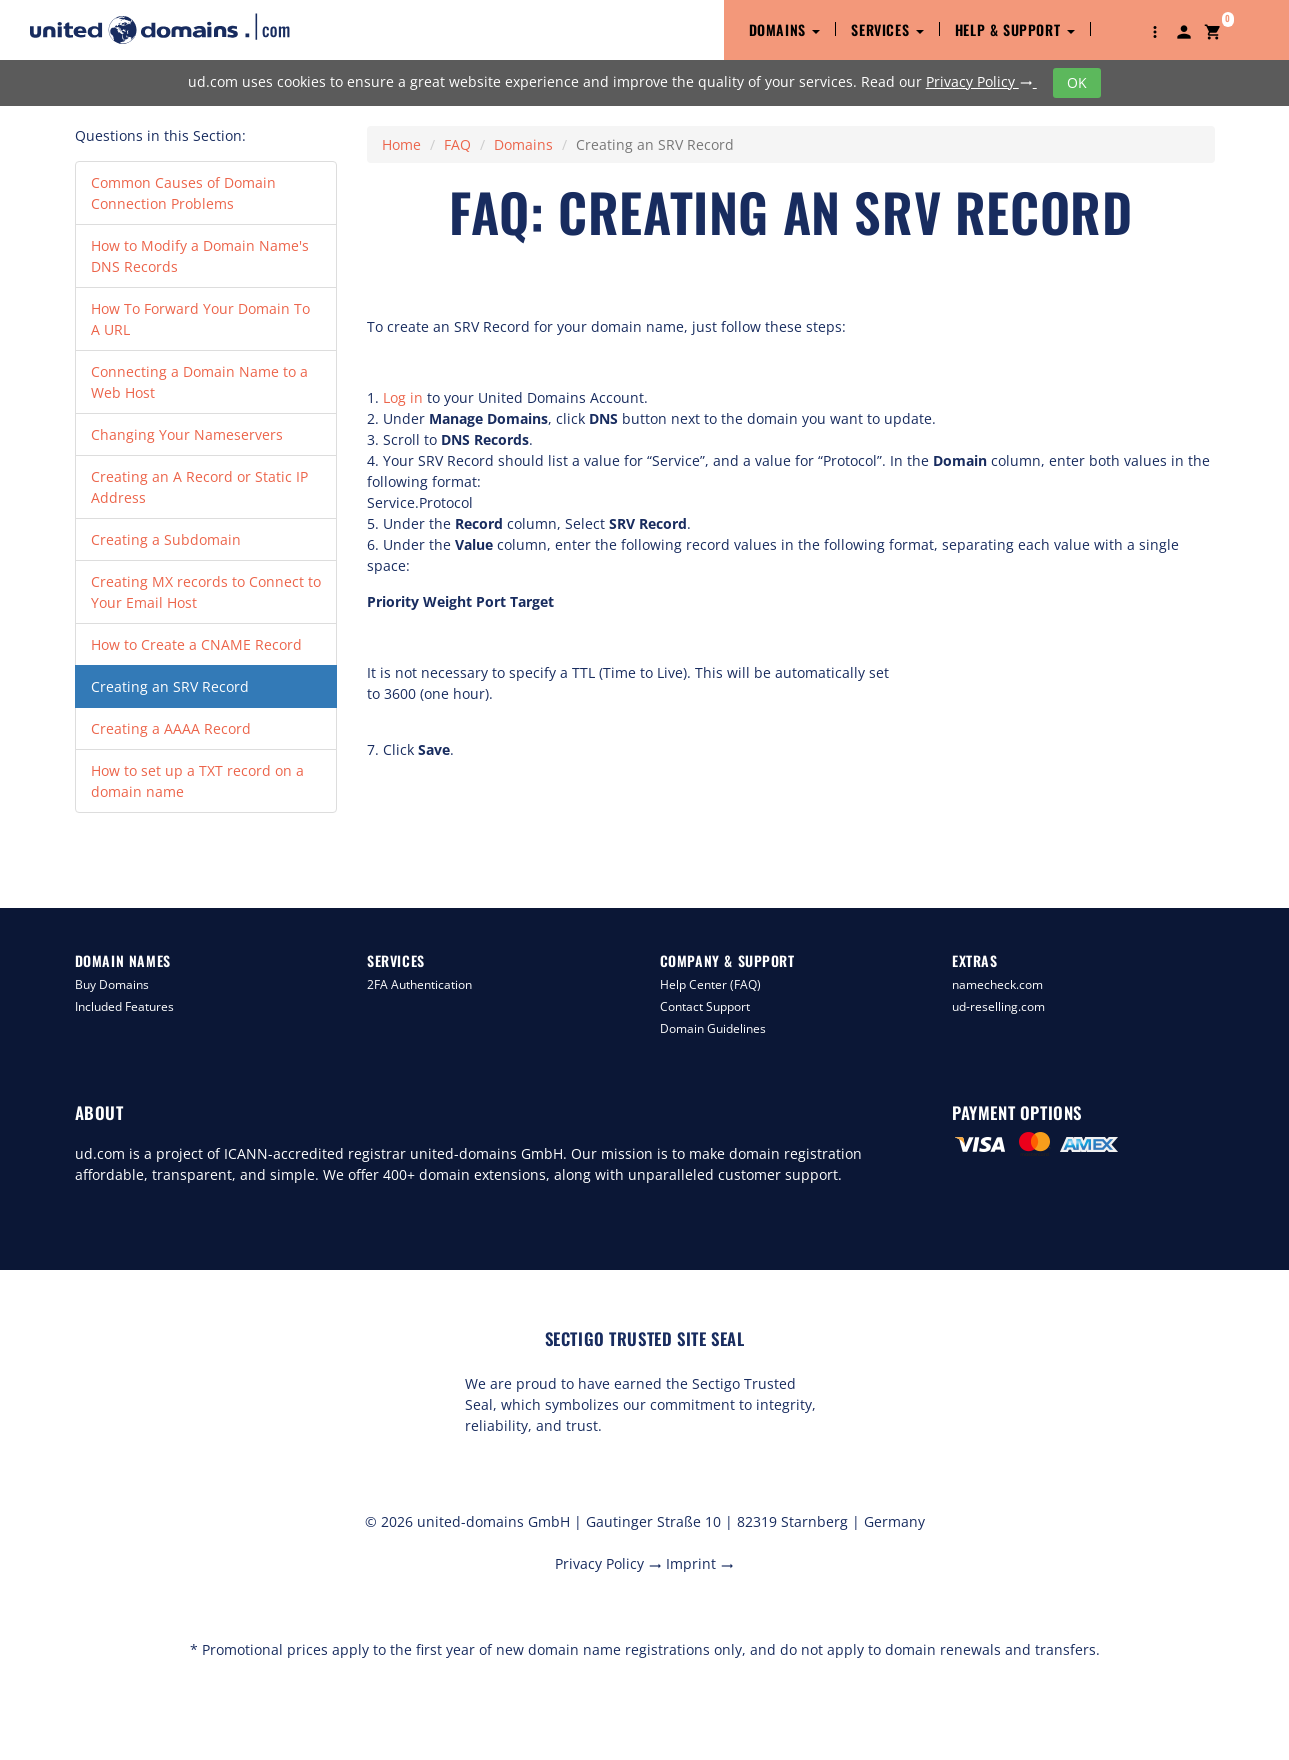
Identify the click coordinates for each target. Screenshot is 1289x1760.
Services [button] (887, 29)
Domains (523, 144)
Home (401, 144)
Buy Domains (112, 984)
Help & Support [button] (1015, 29)
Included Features (124, 1006)
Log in (403, 397)
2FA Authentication (419, 984)
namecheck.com (997, 984)
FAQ (457, 144)
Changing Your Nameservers (187, 434)
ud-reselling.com (998, 1006)
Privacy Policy (981, 81)
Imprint (700, 1563)
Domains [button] (785, 29)
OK (1077, 82)
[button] (1155, 30)
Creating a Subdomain (166, 539)
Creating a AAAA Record (171, 728)
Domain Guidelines (713, 1028)
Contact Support (705, 1006)
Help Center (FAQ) (710, 984)
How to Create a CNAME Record (196, 644)
